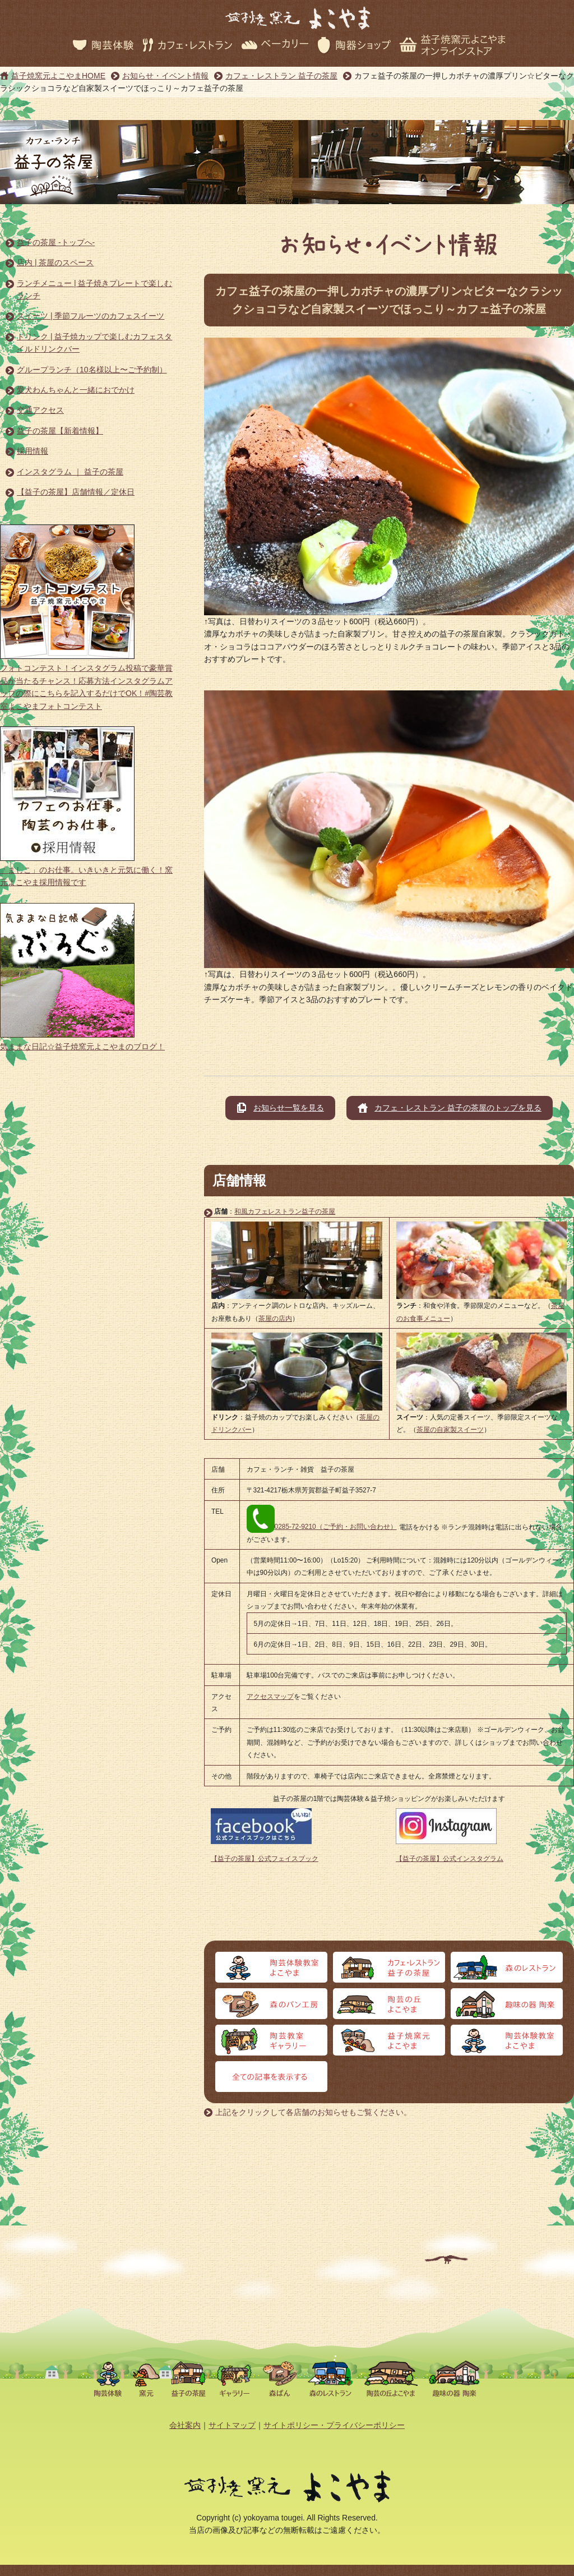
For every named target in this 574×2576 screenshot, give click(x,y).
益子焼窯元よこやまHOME (58, 75)
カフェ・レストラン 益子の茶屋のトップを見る (457, 1107)
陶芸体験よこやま (271, 1967)
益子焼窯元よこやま (389, 2040)
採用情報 (32, 450)
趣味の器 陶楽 (507, 2003)
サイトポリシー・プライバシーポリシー (334, 2425)
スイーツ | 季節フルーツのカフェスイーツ (90, 315)
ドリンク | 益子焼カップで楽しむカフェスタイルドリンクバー (94, 342)
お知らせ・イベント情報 (165, 75)
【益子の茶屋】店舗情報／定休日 (76, 491)
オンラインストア (507, 2040)
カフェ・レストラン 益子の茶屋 (281, 75)
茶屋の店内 (275, 1318)
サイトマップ (232, 2425)
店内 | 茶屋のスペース (55, 262)
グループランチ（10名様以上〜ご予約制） (92, 369)
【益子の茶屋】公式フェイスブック (264, 1859)
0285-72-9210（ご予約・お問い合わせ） (322, 1527)
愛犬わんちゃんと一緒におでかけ (76, 389)
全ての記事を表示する (271, 2076)
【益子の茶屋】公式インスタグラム (449, 1859)
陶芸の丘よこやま (389, 2003)
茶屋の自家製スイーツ (450, 1430)
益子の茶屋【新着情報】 (60, 430)
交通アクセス (40, 409)
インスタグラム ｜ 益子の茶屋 (70, 471)
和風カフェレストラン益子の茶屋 (284, 1211)
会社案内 (185, 2425)
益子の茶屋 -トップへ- (56, 242)
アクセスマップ (270, 1697)
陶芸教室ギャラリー (271, 2040)
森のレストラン (507, 1967)
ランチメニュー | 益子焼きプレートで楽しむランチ (94, 289)
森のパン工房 (271, 2003)
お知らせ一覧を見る (288, 1107)
